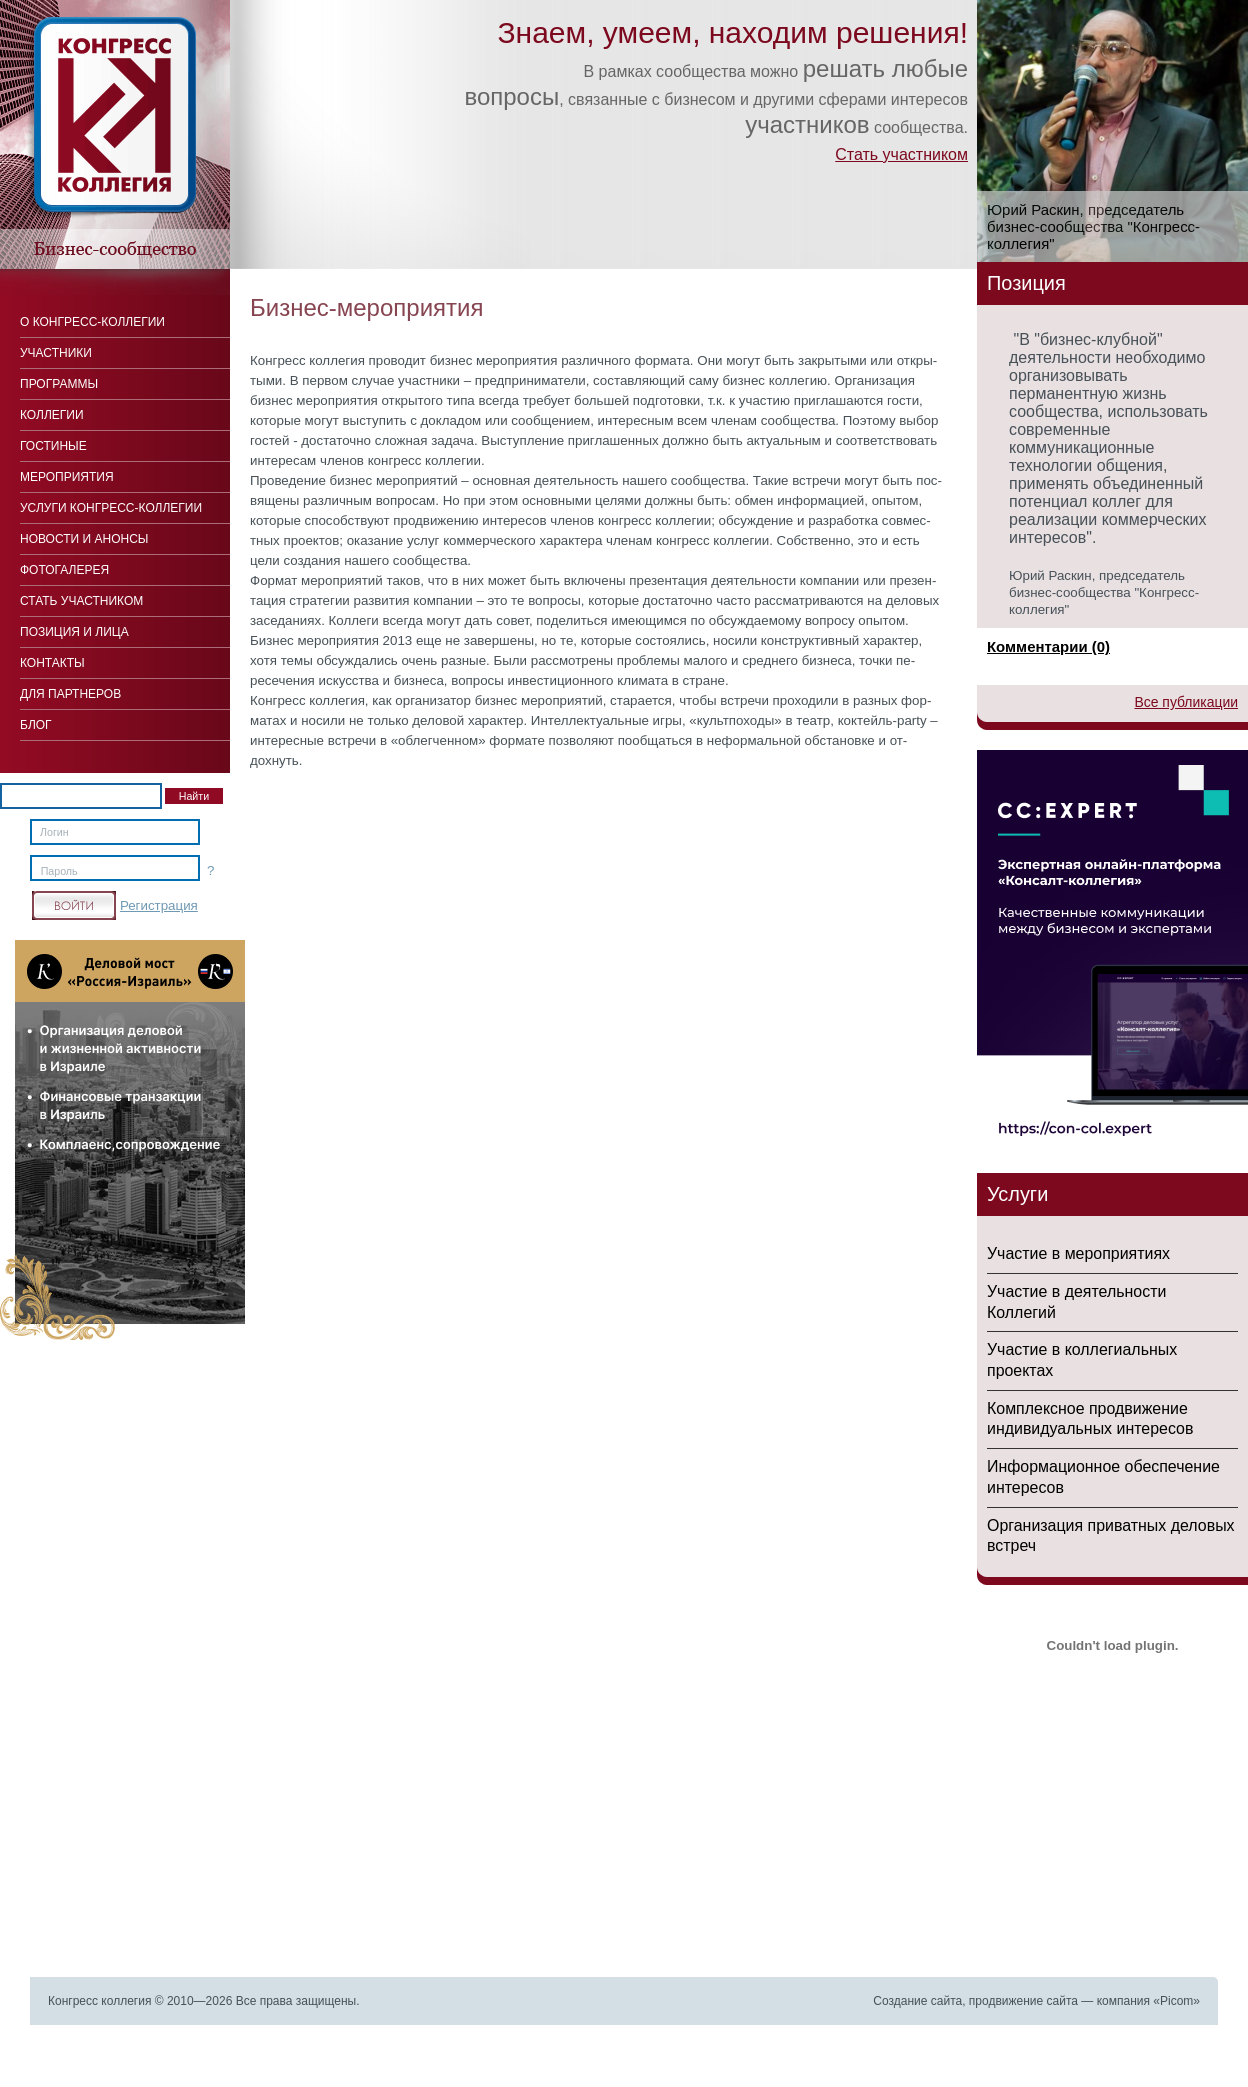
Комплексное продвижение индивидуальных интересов (1090, 1419)
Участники (56, 353)
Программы (59, 384)
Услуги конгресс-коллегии (111, 508)
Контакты (52, 663)
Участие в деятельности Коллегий (1076, 1302)
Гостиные (53, 446)
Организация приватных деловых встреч (1111, 1536)
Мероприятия (67, 477)
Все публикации (1186, 702)
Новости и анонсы (84, 539)
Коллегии (52, 415)
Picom (1176, 2001)
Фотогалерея (64, 570)
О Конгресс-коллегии (92, 322)
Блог (36, 725)
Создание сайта (917, 2001)
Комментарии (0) (1048, 646)
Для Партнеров (70, 694)
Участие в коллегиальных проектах (1082, 1360)
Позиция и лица (74, 632)
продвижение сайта (1023, 2001)
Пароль (59, 871)
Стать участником (901, 154)
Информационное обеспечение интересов (1103, 1477)
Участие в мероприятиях (1078, 1253)
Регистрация (159, 905)
